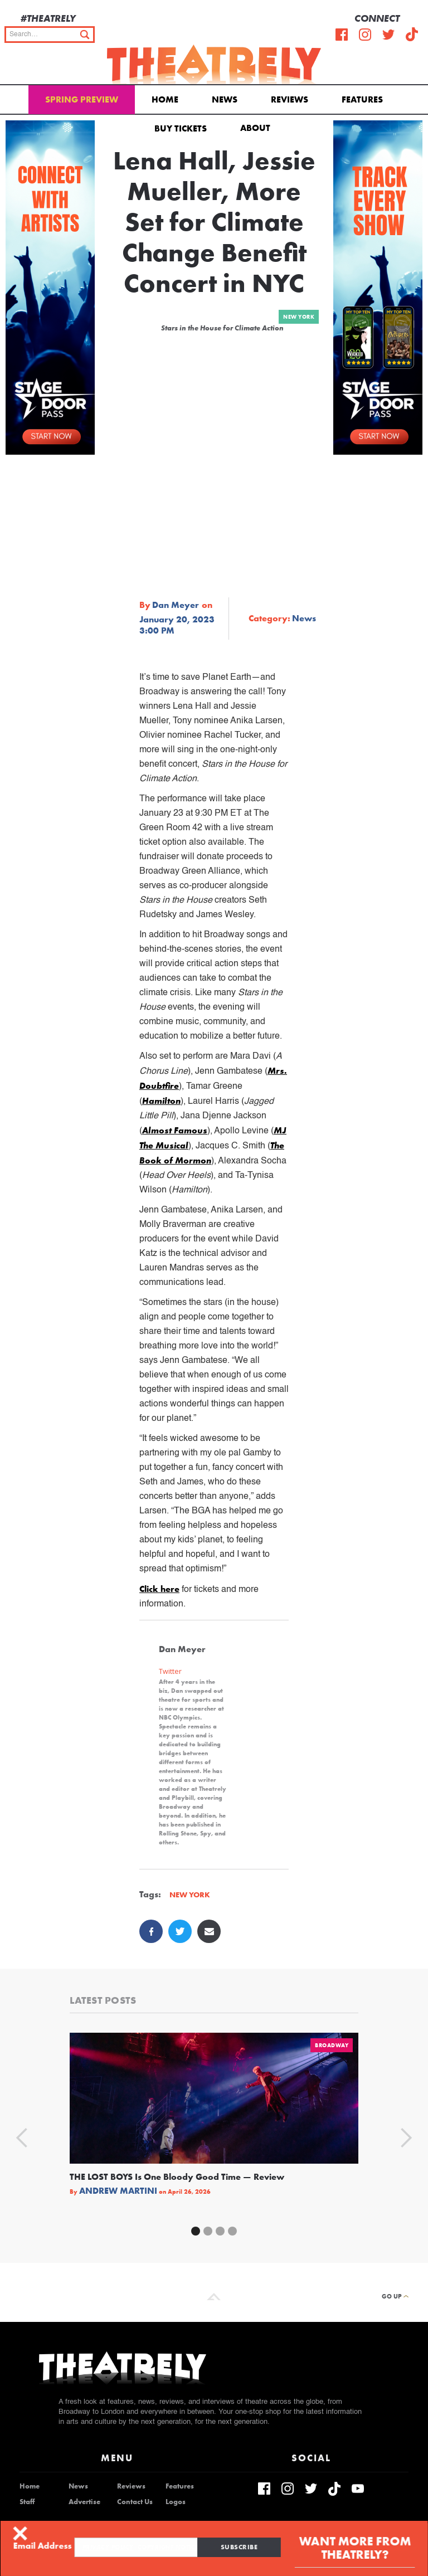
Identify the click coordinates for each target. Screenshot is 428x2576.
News (224, 99)
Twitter (170, 1671)
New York (298, 316)
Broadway (331, 2045)
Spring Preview (81, 99)
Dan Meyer (175, 605)
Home (165, 99)
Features (362, 99)
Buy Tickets (180, 128)
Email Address (45, 2545)
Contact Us (135, 2501)
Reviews (289, 99)
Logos (176, 2501)
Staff (27, 2501)
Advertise (84, 2501)
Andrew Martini (118, 2191)
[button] (257, 127)
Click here (159, 1589)
